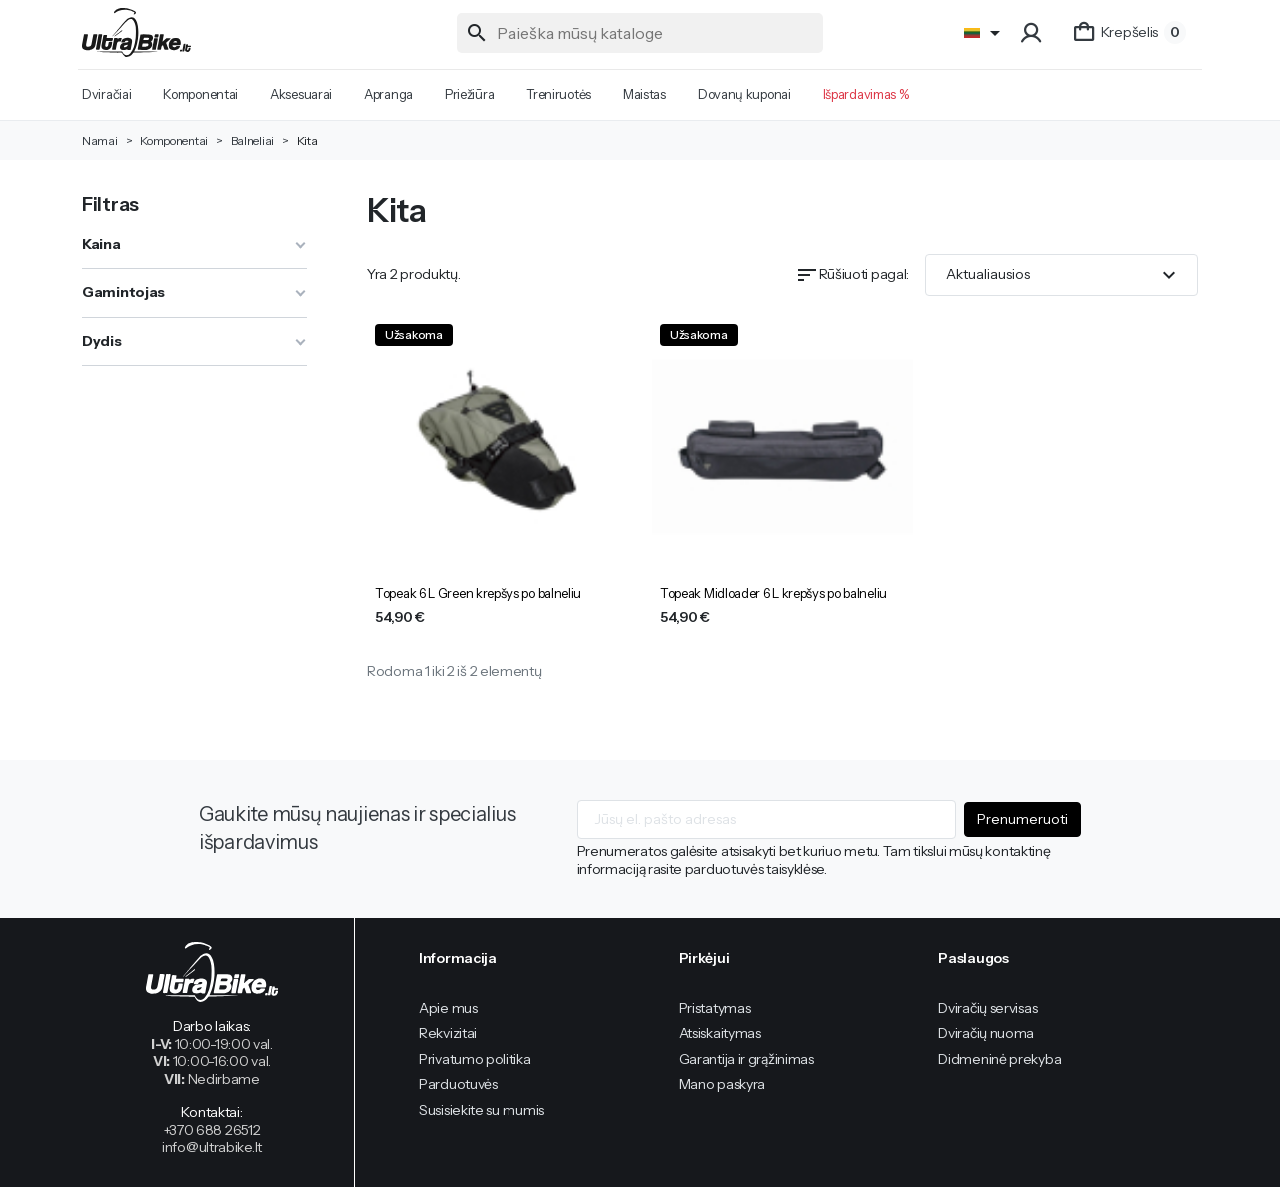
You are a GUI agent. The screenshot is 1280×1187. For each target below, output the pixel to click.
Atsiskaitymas (720, 1033)
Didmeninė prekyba (999, 1059)
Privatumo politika (475, 1059)
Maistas (644, 94)
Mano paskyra (722, 1084)
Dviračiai (106, 94)
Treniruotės (558, 94)
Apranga (388, 94)
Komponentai (200, 94)
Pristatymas (715, 1008)
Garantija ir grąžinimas (746, 1059)
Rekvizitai (448, 1033)
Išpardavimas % (866, 94)
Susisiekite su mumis (481, 1110)
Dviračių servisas (987, 1008)
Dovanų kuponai (744, 94)
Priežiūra (469, 94)
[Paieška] (640, 33)
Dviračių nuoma (986, 1033)
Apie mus (448, 1008)
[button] (1033, 33)
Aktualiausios (1063, 275)
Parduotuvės (458, 1084)
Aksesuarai (301, 94)
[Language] (985, 33)
